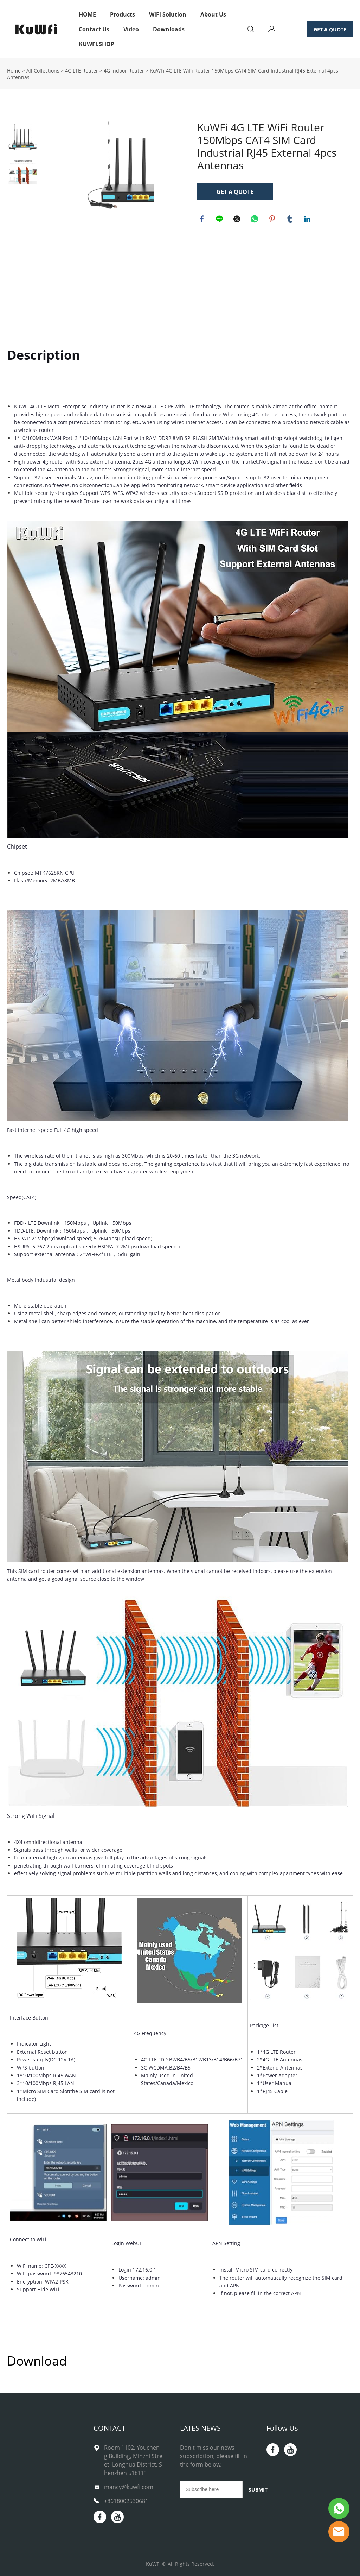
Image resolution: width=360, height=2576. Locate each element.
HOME (87, 14)
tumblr (290, 219)
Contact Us (94, 29)
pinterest (273, 219)
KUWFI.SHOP (96, 44)
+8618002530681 (126, 2501)
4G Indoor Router (124, 70)
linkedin (308, 219)
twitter (237, 219)
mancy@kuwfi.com (128, 2487)
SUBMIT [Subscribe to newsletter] (258, 2489)
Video (131, 29)
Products (122, 14)
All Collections (42, 70)
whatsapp (255, 219)
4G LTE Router (81, 70)
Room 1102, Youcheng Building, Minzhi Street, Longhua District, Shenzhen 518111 (133, 2460)
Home (14, 70)
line (220, 219)
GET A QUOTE (330, 29)
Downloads (169, 29)
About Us (213, 14)
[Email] (211, 2489)
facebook (202, 219)
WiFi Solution (167, 14)
